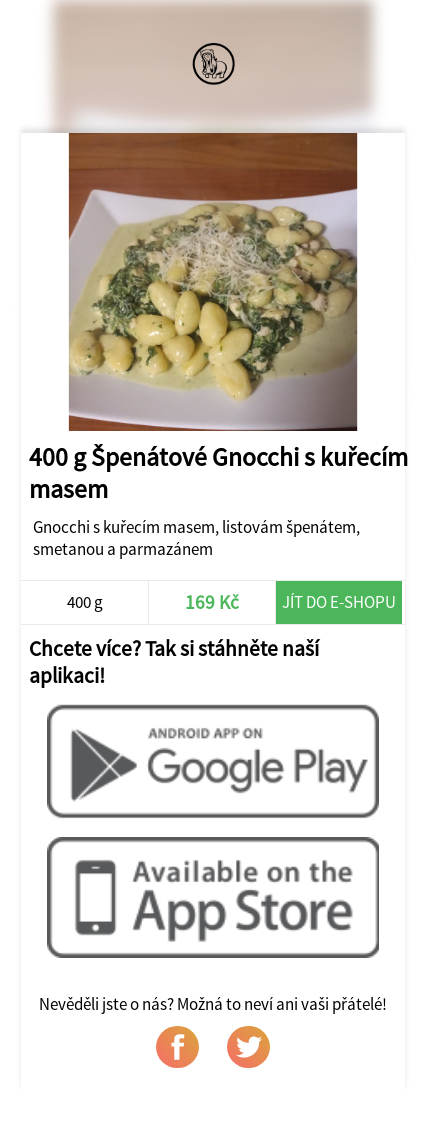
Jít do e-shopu (339, 602)
